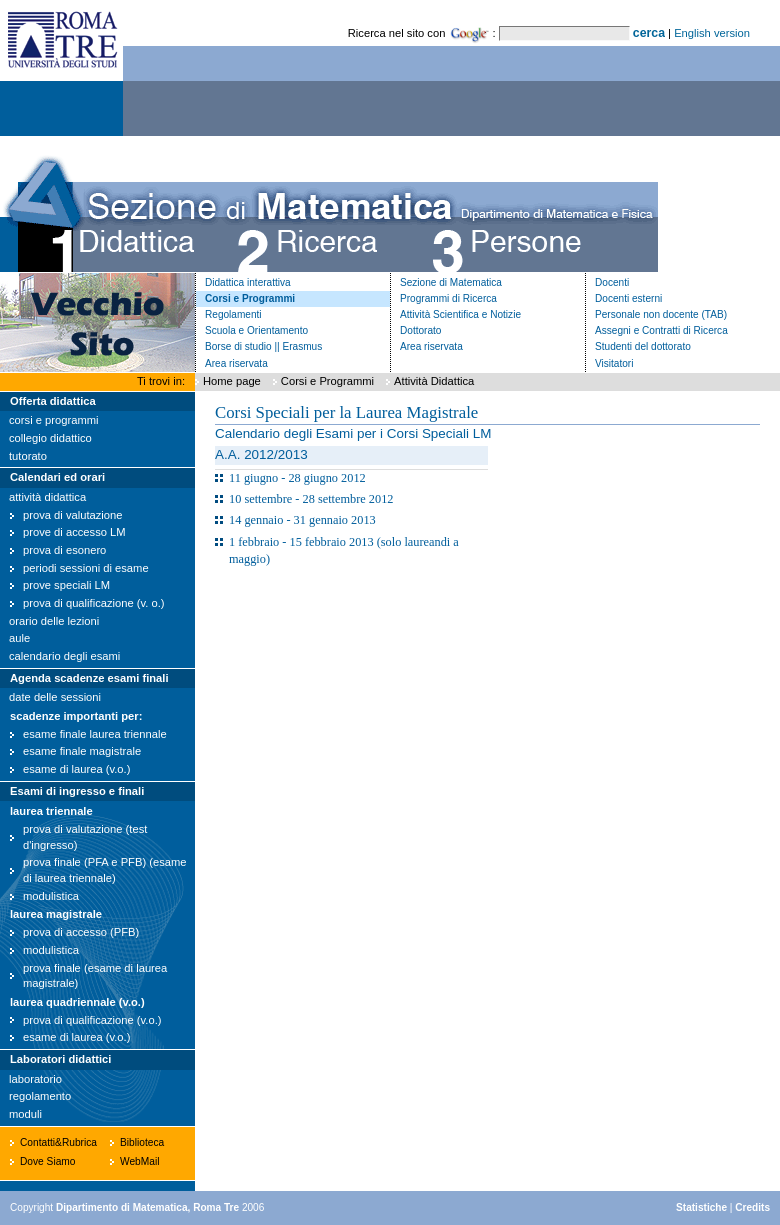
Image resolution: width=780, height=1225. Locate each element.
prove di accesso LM (74, 532)
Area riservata (236, 363)
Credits (752, 1207)
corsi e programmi (54, 420)
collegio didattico (50, 438)
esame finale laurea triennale (95, 734)
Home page (232, 381)
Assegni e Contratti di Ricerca (661, 330)
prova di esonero (64, 550)
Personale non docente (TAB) (661, 314)
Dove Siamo (48, 1161)
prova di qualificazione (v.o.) (92, 1020)
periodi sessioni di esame (86, 568)
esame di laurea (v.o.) (76, 769)
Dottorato (420, 330)
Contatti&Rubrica (58, 1142)
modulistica (51, 896)
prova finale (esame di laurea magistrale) (95, 976)
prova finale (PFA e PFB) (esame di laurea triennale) (105, 870)
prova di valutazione (73, 515)
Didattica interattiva (248, 282)
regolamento (40, 1096)
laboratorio (35, 1079)
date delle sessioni (55, 697)
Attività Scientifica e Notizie (460, 314)
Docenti (612, 282)
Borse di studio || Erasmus (263, 346)
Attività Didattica (434, 381)
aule (19, 638)
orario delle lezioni (54, 621)
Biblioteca (142, 1142)
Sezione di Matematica (451, 282)
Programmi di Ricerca (448, 298)
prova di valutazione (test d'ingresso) (85, 837)
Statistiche (701, 1207)
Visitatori (614, 363)
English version (712, 33)
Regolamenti (233, 314)
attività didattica (47, 497)
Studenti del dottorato (643, 346)
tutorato (28, 456)
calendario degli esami (64, 656)
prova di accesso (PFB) (81, 932)
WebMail (139, 1161)
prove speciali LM (66, 585)
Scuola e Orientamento (256, 330)
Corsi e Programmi (250, 298)
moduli (25, 1114)
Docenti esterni (628, 298)
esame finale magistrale (82, 751)
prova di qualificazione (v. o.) (94, 603)
